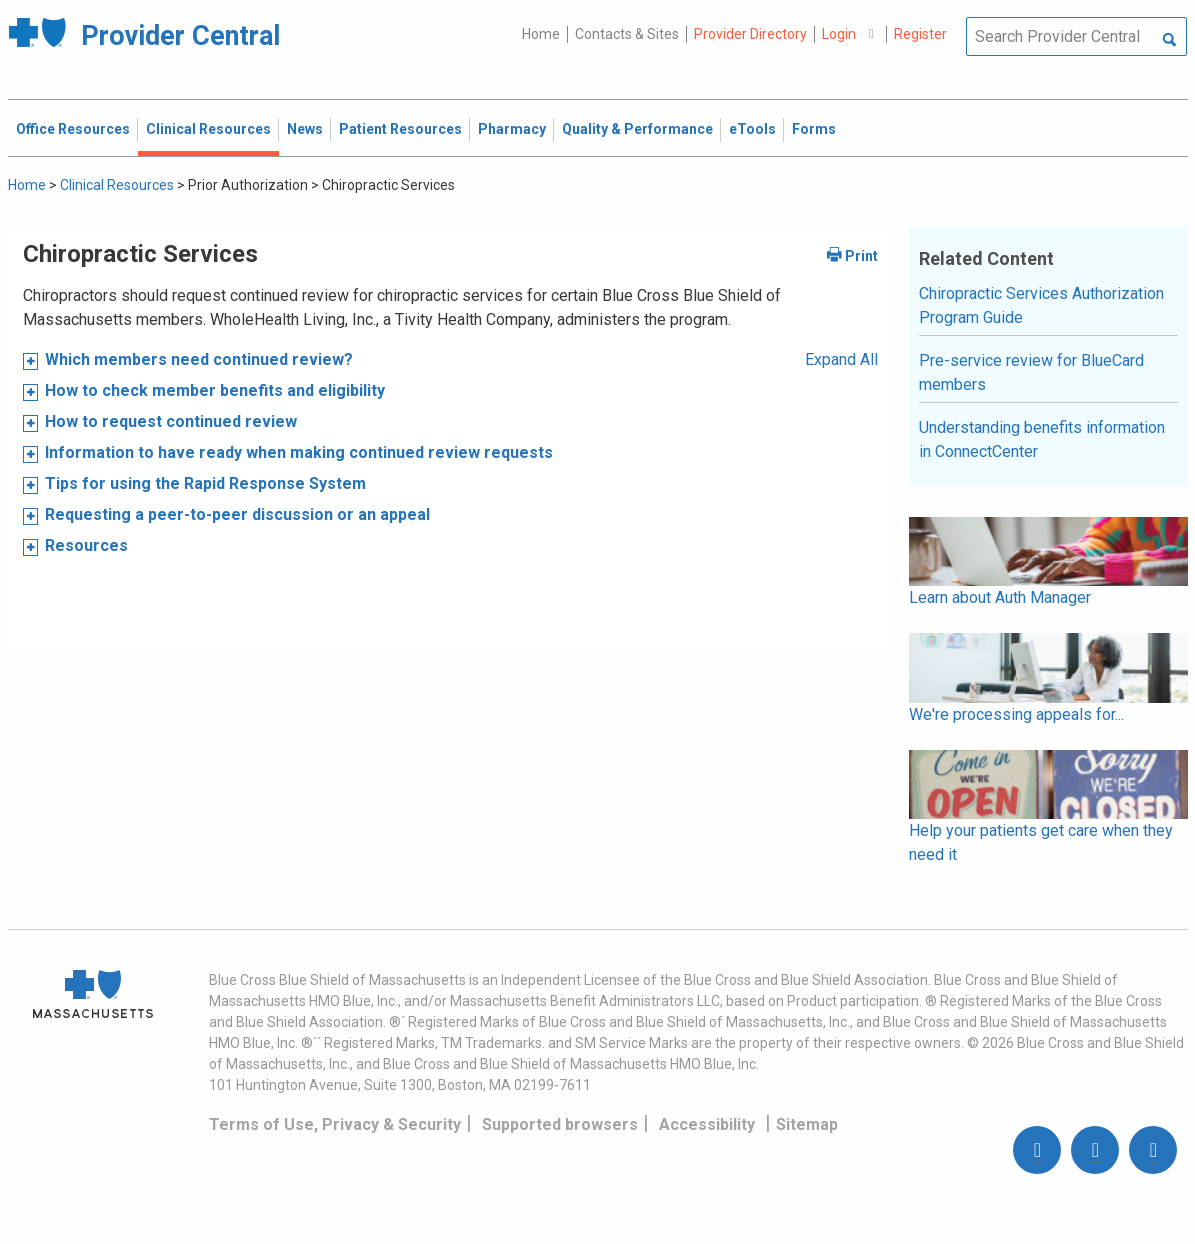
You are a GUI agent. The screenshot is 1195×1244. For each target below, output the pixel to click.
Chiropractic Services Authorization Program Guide (1041, 305)
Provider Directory (750, 34)
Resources (86, 545)
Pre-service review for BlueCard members (1031, 372)
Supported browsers (560, 1124)
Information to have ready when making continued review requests (299, 452)
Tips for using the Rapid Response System (205, 483)
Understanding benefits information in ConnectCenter (1042, 439)
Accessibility (707, 1124)
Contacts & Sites (627, 34)
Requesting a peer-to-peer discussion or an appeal (237, 514)
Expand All (841, 359)
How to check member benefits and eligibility (215, 390)
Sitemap (807, 1124)
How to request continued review (173, 421)
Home (541, 34)
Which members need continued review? (199, 359)
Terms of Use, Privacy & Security (335, 1124)
